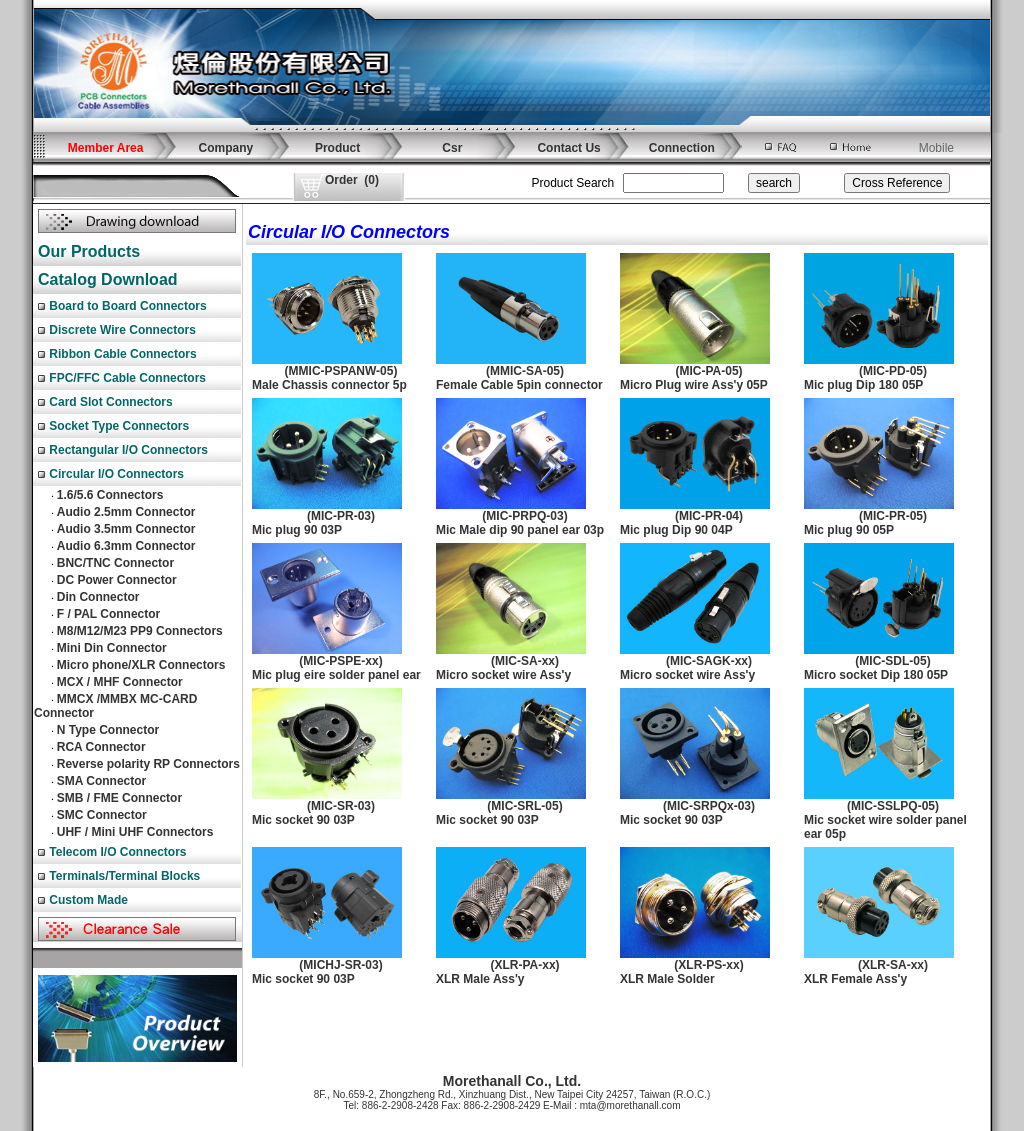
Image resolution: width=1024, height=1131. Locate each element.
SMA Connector (102, 781)
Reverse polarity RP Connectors (148, 764)
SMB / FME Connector (119, 798)
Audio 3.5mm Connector (126, 529)
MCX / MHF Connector (120, 682)
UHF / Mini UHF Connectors (135, 832)
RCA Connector (101, 747)
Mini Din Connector (112, 648)
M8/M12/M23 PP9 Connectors (140, 631)
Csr (452, 148)
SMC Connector (102, 815)
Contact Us (568, 148)
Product (337, 148)
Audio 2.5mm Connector (126, 512)
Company (226, 148)
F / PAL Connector (109, 614)
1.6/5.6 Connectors (110, 495)
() (352, 180)
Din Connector (98, 597)
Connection (682, 148)
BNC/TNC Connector (115, 563)
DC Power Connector (117, 580)
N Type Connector (108, 730)
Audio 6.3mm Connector (126, 546)
